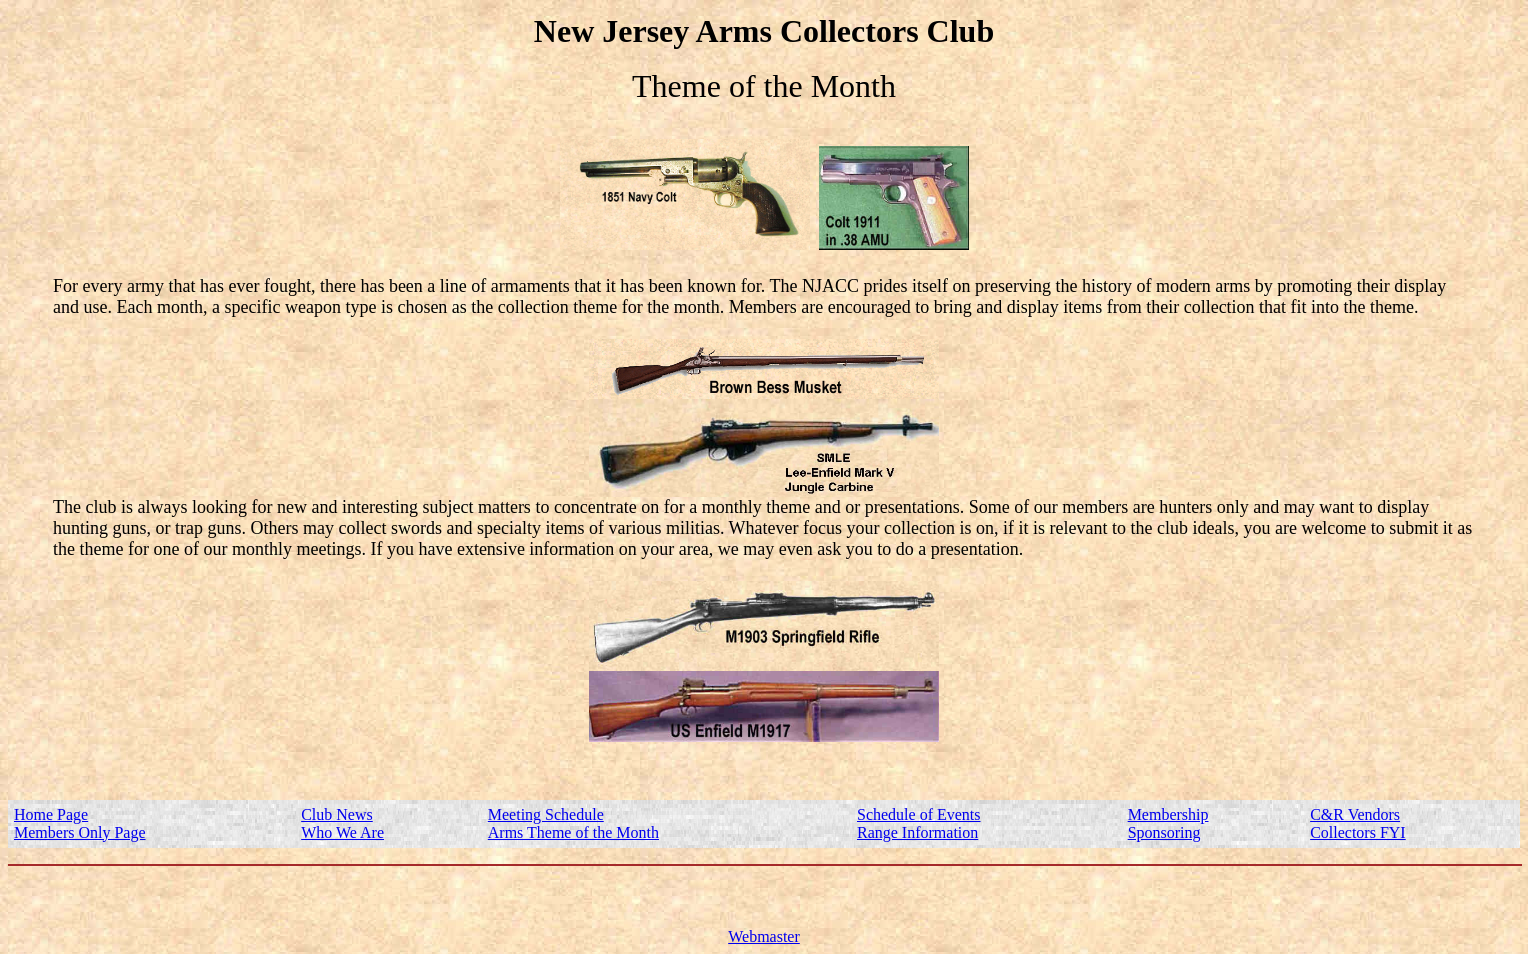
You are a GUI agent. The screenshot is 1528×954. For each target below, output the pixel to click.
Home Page (51, 814)
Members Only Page (80, 832)
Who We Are (342, 832)
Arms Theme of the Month (573, 832)
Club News (337, 814)
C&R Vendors (1355, 814)
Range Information (917, 832)
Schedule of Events (919, 814)
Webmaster (764, 936)
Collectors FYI (1358, 832)
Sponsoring (1164, 832)
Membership (1168, 814)
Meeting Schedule (546, 814)
